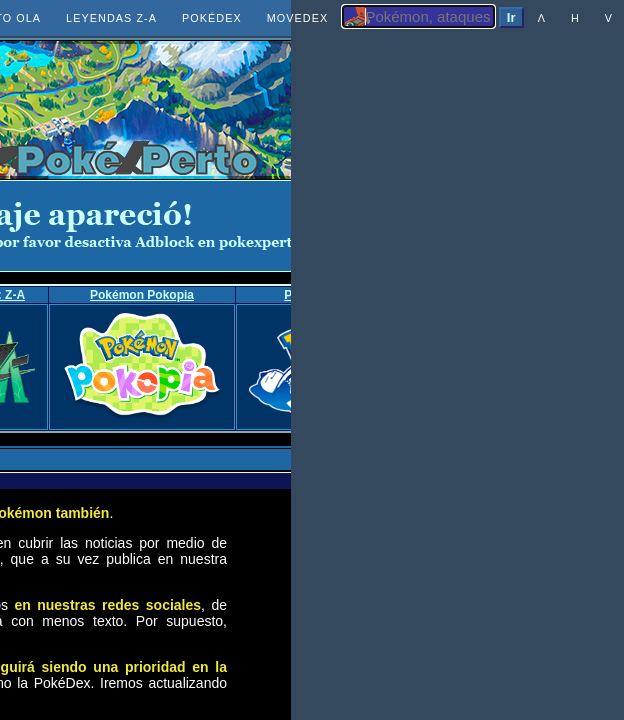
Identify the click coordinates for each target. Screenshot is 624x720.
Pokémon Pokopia (142, 295)
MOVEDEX (298, 18)
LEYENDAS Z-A (111, 18)
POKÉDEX (212, 18)
